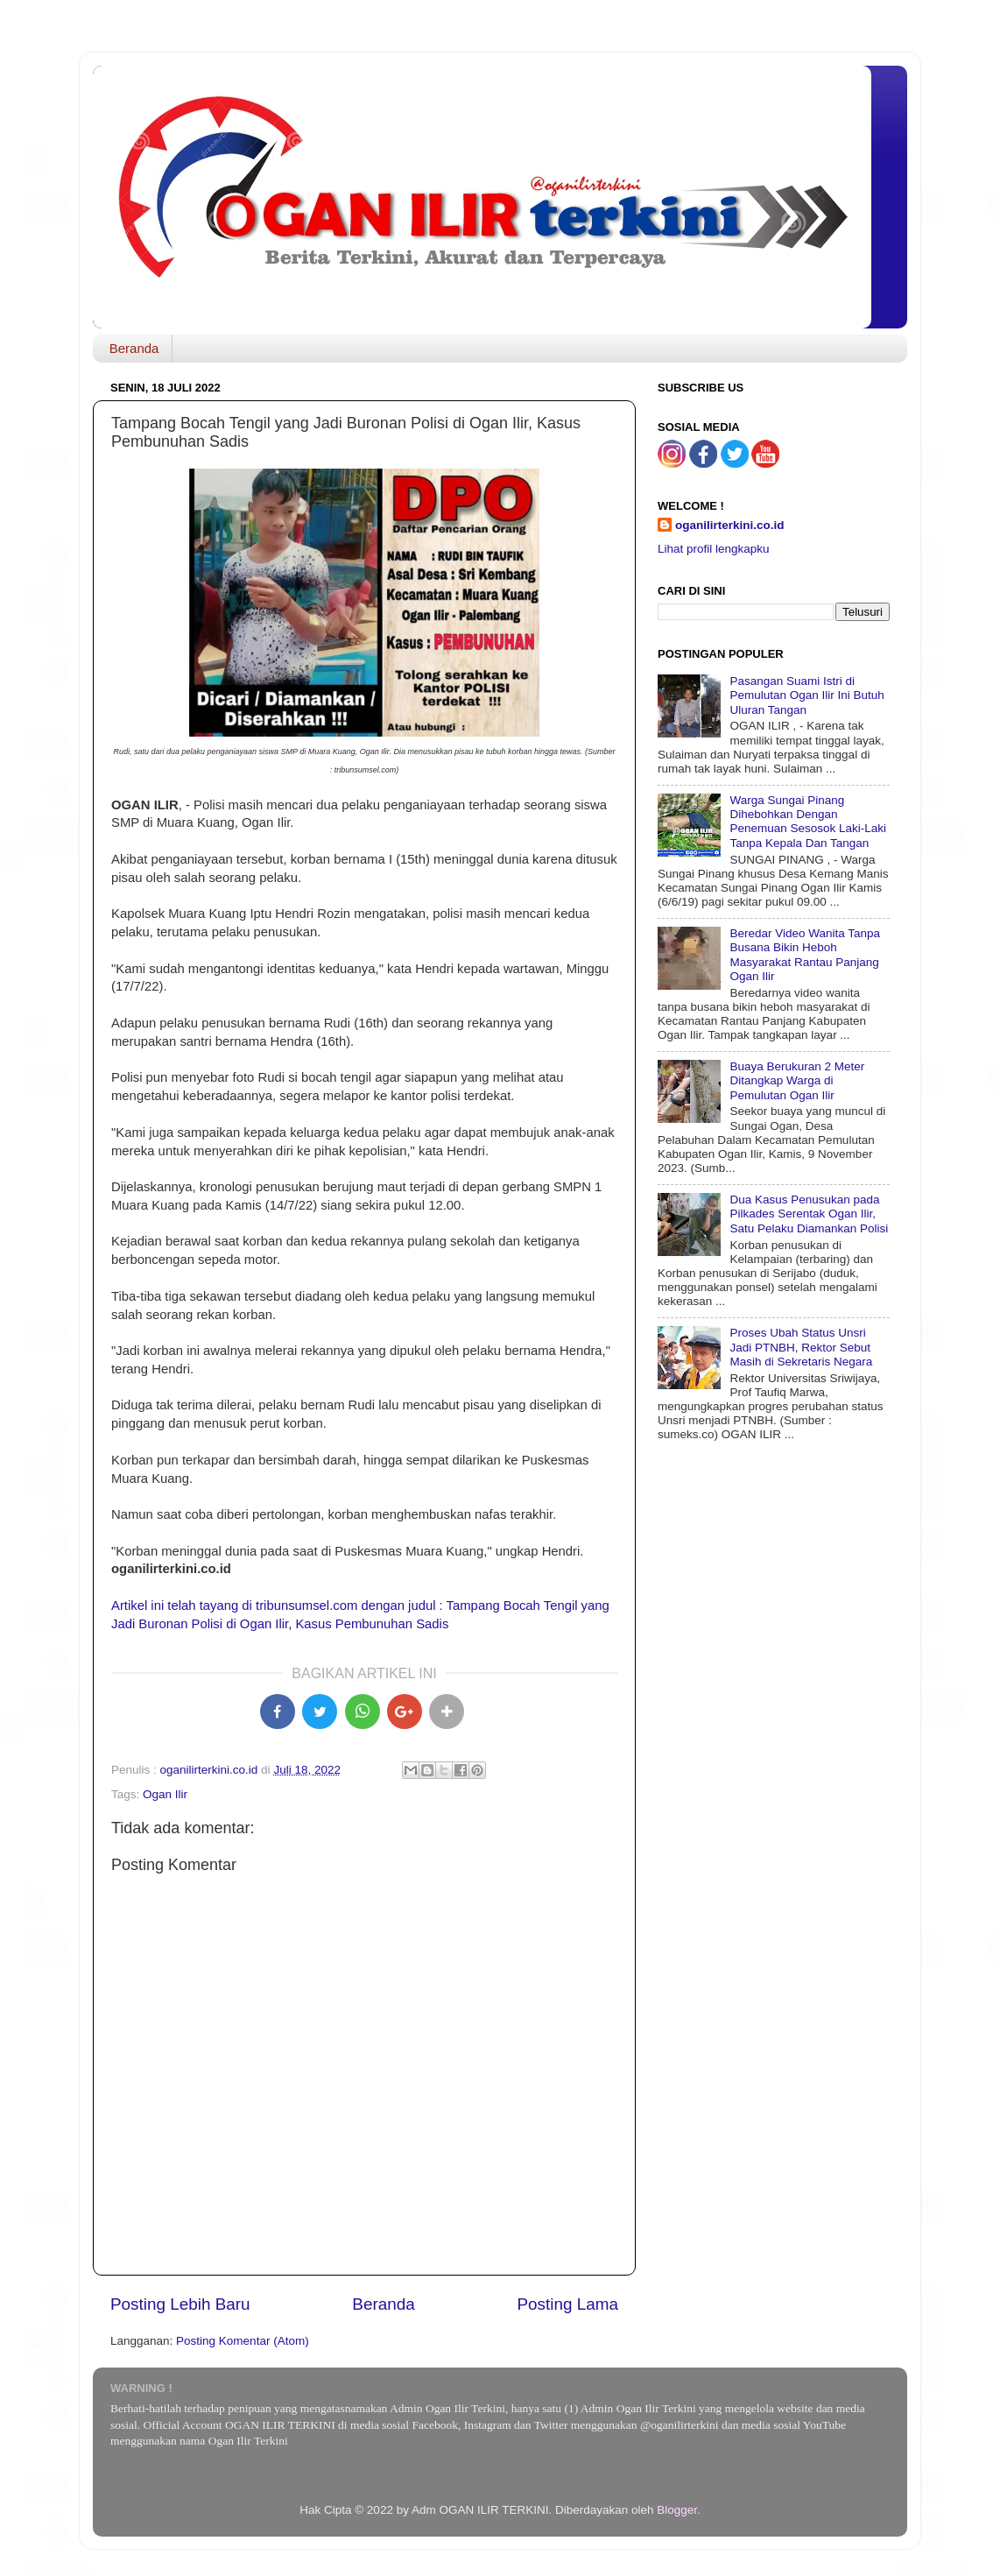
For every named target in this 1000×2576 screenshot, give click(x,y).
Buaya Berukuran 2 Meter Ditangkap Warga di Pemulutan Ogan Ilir (796, 1080)
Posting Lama (567, 2304)
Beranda (134, 348)
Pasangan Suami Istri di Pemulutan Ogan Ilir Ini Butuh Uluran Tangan (806, 695)
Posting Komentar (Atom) (242, 2340)
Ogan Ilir (165, 1794)
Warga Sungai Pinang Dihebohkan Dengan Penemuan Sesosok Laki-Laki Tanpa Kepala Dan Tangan (807, 822)
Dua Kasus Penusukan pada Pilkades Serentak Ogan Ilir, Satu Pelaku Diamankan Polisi (808, 1213)
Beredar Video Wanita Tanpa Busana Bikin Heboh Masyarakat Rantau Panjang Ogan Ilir (804, 955)
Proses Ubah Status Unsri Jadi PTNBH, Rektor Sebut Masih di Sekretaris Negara (800, 1346)
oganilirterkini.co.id (730, 525)
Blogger (677, 2509)
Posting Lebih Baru (180, 2304)
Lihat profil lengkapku (714, 548)
